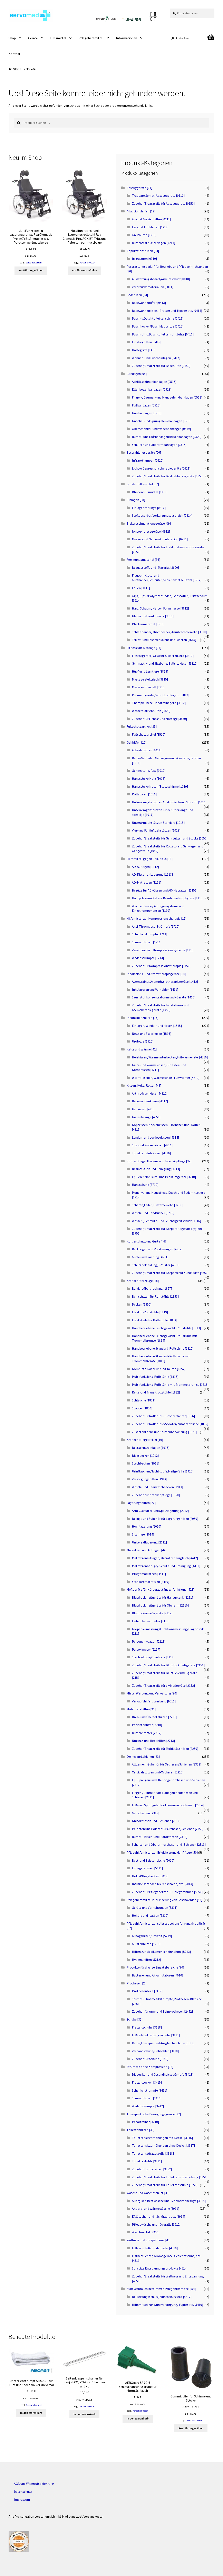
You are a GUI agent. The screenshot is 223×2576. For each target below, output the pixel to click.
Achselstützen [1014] (147, 750)
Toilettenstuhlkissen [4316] (151, 1153)
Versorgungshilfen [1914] (149, 1479)
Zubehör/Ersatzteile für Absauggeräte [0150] (163, 203)
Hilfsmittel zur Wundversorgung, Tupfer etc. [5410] (167, 2305)
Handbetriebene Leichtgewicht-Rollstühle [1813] (166, 1328)
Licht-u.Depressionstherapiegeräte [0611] (161, 468)
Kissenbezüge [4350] (146, 1117)
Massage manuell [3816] (149, 687)
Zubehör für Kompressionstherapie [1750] (161, 966)
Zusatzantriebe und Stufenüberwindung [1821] (164, 1432)
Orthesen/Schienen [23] (143, 1756)
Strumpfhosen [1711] (147, 942)
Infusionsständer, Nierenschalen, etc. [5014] (162, 1884)
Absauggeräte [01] (139, 188)
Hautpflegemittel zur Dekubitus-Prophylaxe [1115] (168, 898)
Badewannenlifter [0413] (149, 303)
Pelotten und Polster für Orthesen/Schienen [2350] (168, 1829)
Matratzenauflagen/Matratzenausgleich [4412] (165, 1558)
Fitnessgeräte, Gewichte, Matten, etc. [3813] (163, 656)
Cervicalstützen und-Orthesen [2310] (158, 1772)
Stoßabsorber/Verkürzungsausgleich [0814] (162, 515)
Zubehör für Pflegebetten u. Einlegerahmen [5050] (167, 1892)
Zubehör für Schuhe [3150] (150, 2059)
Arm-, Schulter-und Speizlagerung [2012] (160, 1511)
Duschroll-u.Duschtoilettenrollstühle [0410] (163, 334)
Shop (12, 38)
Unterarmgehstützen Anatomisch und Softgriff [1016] (169, 802)
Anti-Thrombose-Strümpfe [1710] (156, 926)
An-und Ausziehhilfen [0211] (151, 219)
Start (16, 69)
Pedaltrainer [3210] (145, 2122)
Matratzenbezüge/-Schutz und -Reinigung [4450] (166, 1566)
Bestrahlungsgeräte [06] (144, 452)
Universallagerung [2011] (149, 1542)
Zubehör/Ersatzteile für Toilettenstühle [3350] (165, 2185)
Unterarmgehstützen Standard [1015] (158, 823)
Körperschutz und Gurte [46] (146, 1241)
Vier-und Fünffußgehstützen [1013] (156, 830)
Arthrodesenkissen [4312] (150, 1093)
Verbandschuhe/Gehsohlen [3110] (155, 2051)
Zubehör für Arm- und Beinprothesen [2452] (162, 2011)
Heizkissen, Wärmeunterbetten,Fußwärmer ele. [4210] (170, 1057)
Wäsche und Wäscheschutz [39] (148, 2193)
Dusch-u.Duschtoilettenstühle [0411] (158, 318)
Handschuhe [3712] (145, 1185)
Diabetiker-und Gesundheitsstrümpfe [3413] (163, 2074)
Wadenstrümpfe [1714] (148, 958)
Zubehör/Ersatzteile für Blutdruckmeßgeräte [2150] (168, 1665)
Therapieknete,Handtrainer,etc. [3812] (159, 703)
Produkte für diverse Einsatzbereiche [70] (155, 1967)
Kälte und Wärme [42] (142, 1049)
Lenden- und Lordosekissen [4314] (155, 1137)
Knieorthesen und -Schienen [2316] (156, 1821)
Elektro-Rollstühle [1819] (150, 1312)
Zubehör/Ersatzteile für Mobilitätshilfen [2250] (165, 1749)
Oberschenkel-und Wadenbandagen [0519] (161, 429)
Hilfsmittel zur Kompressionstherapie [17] (157, 918)
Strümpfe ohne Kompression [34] (150, 2067)
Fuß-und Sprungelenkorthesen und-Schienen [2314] (168, 1805)
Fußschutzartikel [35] (142, 726)
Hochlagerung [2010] (146, 1526)
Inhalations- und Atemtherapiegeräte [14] (156, 974)
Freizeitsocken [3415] (147, 2082)
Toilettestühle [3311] (147, 2161)
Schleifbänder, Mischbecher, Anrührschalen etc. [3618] (169, 632)
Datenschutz (23, 2491)
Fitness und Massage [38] (144, 648)
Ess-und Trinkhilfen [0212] (150, 227)
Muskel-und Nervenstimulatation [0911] (160, 539)
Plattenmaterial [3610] (148, 624)
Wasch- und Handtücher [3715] (153, 1213)
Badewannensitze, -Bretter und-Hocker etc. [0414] (167, 311)
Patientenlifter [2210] (147, 1725)
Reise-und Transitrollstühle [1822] (156, 1392)
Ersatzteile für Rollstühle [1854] (154, 1320)
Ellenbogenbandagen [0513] (152, 389)
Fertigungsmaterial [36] (143, 559)
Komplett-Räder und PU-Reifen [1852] (159, 1369)
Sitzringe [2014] (143, 1534)
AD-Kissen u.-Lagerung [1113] (152, 874)
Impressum (22, 2499)
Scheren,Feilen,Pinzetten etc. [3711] (157, 1205)
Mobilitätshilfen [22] (141, 1709)
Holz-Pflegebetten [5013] (150, 1876)
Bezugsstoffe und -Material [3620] (155, 567)
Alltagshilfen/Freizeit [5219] (152, 1936)
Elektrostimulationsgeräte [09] (149, 523)
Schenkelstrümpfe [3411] (149, 2090)
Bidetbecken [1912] (145, 1455)
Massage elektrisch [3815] (150, 679)
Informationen (126, 38)
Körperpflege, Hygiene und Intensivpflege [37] (159, 1161)
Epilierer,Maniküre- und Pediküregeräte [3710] (164, 1177)
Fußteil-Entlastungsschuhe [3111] (156, 2035)
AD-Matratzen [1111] (146, 882)
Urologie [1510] (143, 1041)
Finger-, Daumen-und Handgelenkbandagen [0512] (167, 397)
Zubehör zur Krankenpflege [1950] (156, 1495)
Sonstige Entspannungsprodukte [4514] (160, 2268)
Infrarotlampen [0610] (148, 460)
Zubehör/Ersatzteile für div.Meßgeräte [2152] (163, 1685)
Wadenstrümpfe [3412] (148, 2106)
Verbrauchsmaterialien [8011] (152, 287)
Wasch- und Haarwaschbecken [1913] (157, 1487)
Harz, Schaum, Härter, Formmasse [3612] (160, 608)
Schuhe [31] (135, 2019)
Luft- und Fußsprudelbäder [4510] (155, 2248)
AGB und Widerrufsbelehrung (34, 2484)
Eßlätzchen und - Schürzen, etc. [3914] (158, 2216)
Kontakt (14, 54)
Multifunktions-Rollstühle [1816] (155, 1377)
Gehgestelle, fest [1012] (149, 770)
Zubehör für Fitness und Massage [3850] (159, 719)
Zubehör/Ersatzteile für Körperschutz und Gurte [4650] (170, 1273)
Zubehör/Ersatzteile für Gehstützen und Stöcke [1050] (170, 838)
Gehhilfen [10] (137, 742)
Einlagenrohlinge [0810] (149, 508)
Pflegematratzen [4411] (149, 1574)
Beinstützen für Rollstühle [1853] (155, 1296)
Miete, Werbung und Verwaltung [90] (152, 1693)
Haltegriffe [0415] (144, 350)
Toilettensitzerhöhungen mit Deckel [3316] (162, 2138)
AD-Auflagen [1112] (145, 867)
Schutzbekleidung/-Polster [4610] (156, 1265)
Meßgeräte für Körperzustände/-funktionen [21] (160, 1589)
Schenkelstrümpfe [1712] (149, 934)
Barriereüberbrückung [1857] (152, 1288)
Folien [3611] (141, 588)
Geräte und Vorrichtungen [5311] (154, 1907)
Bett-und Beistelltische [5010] (153, 1860)
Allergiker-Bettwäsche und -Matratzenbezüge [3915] (169, 2201)
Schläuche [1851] (143, 1400)
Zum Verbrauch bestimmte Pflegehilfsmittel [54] (161, 2289)
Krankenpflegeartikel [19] (145, 1440)
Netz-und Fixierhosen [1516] (151, 1034)
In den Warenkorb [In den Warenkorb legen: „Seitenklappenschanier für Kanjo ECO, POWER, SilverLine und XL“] (85, 2414)
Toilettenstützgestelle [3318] (153, 2153)
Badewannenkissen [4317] (150, 1101)
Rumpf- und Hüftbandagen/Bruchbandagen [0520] (167, 437)
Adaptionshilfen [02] (141, 211)
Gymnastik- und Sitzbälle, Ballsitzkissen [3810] (165, 663)
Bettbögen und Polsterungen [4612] (157, 1249)
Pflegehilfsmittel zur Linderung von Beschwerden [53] (164, 1900)
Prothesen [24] (137, 1983)
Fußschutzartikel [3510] (148, 734)
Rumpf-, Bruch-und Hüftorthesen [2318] (159, 1837)
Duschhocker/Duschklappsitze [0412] (158, 326)
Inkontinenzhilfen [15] (142, 1018)
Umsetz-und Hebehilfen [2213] (153, 1741)
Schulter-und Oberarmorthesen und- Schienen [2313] (169, 1844)
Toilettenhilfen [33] (141, 2130)
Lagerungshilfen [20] (141, 1503)
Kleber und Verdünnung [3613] (153, 616)
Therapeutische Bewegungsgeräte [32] (154, 2114)
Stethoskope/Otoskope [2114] (153, 1657)
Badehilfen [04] (137, 295)
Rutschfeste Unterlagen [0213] (153, 243)
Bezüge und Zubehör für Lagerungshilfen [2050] (165, 1519)
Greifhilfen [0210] (144, 235)
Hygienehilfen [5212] (146, 1960)
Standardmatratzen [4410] (150, 1582)
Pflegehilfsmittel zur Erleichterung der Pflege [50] (162, 1852)
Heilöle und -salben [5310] (150, 1915)
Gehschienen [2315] (145, 1813)
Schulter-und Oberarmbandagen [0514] (159, 445)
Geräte (33, 38)
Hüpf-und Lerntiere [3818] (150, 671)
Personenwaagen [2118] (149, 1641)
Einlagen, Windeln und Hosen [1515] (157, 1026)
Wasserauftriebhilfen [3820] (151, 711)
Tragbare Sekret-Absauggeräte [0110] (158, 195)
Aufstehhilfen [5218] (146, 1944)
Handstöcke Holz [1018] (148, 778)
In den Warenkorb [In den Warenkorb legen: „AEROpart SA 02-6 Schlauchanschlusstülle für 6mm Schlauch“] (138, 2418)
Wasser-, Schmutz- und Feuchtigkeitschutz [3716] (166, 1221)
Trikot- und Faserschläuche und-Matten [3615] (164, 640)
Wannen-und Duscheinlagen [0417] (156, 358)
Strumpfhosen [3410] (147, 2098)
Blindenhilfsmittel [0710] (150, 492)
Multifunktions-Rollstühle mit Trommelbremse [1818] (170, 1384)
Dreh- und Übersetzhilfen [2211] (154, 1717)
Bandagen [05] (137, 374)
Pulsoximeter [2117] (146, 1649)
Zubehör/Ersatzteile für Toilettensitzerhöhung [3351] (170, 2177)
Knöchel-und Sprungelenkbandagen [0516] (162, 421)
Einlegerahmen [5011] (147, 1868)
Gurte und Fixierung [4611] (150, 1257)
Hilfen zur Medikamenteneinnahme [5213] (161, 1952)
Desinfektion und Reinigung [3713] (156, 1169)
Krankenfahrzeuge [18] (143, 1281)
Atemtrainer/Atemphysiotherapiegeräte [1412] (165, 981)
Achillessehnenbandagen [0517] (154, 382)
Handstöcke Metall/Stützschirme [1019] (160, 786)
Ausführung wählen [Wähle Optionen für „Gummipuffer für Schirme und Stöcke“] (190, 2428)
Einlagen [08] (136, 500)
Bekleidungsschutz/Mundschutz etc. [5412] (162, 2297)
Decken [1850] (142, 1304)
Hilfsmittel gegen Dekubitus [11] (150, 859)
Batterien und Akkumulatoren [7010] (157, 1975)
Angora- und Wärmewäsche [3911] (155, 2208)
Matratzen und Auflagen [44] (147, 1550)
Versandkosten (34, 262)
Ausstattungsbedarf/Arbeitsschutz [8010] (161, 279)
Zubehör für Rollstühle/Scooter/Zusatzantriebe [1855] (170, 1424)
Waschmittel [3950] (145, 2232)
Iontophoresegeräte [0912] (151, 531)
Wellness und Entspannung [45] (149, 2240)
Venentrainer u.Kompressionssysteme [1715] (163, 950)
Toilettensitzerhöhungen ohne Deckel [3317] (163, 2145)
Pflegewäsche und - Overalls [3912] (156, 2224)
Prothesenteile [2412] (147, 1991)
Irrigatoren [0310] (144, 258)
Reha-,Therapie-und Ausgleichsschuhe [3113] (163, 2043)
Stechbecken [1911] (145, 1463)
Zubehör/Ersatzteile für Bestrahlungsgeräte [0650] (168, 476)
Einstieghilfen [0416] (146, 342)
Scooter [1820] (142, 1408)
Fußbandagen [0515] (146, 405)
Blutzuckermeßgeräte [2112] (152, 1613)
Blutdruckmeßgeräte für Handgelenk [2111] (162, 1597)
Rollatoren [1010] (144, 794)
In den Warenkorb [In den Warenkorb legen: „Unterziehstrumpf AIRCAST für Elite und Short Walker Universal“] (31, 2413)
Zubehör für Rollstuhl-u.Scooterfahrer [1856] (163, 1416)
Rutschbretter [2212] (147, 1733)
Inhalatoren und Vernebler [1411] (155, 989)
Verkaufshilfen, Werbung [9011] (154, 1701)
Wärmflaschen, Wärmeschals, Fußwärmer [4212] (166, 1078)
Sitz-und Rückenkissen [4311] (152, 1145)
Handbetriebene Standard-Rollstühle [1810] (163, 1348)
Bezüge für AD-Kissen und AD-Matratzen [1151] (165, 890)
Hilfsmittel (58, 38)
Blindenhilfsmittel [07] (143, 484)
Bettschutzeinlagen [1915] (150, 1448)
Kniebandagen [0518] (147, 413)
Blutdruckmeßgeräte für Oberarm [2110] (160, 1605)
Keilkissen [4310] (144, 1109)
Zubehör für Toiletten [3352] (152, 2169)
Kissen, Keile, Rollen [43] (144, 1085)
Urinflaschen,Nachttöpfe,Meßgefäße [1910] (163, 1471)
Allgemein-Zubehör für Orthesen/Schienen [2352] (166, 1764)
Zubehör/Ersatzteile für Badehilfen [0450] (161, 366)
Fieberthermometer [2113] (151, 1621)
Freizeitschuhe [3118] (147, 2027)
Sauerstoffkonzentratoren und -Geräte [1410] (163, 997)
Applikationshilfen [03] (143, 251)
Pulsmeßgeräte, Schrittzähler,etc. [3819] (160, 695)
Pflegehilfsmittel (91, 38)
